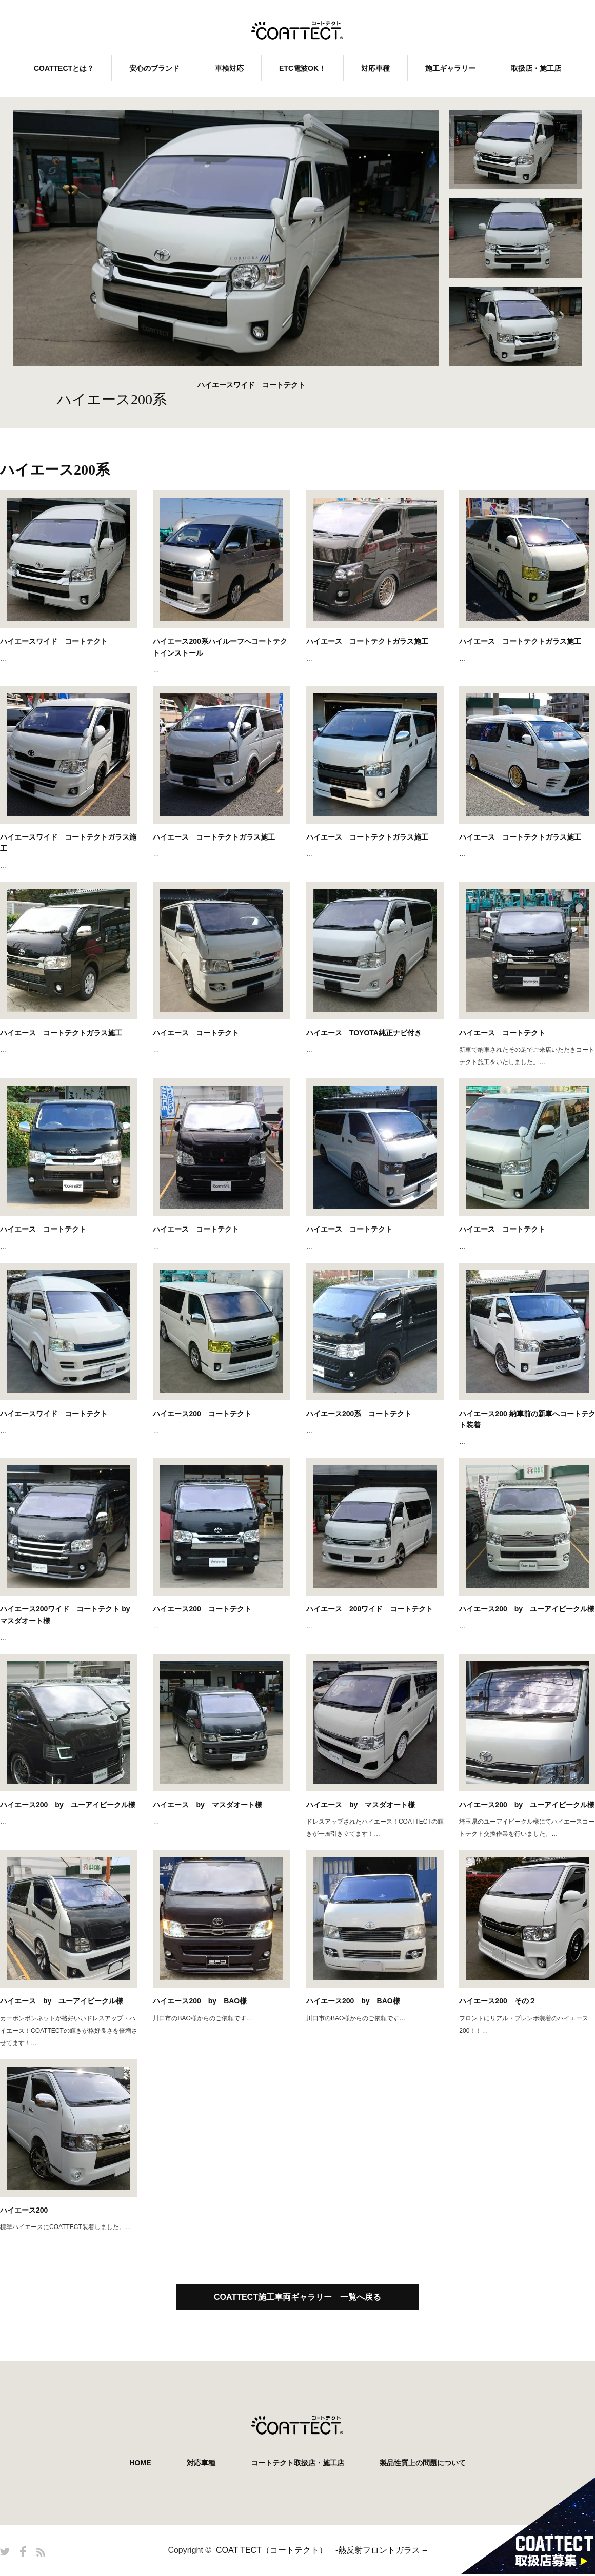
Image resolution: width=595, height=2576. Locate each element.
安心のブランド (154, 68)
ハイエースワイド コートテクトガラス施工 (68, 842)
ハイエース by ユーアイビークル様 (61, 2001)
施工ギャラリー (450, 68)
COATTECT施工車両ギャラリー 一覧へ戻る (297, 2297)
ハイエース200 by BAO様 (200, 2001)
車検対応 (229, 68)
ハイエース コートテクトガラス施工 (367, 641)
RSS (40, 2552)
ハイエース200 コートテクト (202, 1413)
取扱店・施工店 (536, 68)
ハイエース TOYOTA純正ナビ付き (364, 1033)
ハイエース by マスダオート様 (207, 1805)
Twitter (5, 2551)
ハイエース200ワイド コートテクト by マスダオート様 (65, 1614)
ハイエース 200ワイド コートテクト (369, 1609)
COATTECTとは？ (64, 68)
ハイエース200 (24, 2210)
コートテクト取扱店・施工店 (297, 2463)
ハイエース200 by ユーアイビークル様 (67, 1805)
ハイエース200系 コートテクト (358, 1413)
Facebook (23, 2551)
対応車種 (375, 68)
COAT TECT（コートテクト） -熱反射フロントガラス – (321, 2550)
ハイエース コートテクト (196, 1033)
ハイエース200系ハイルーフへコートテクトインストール (220, 647)
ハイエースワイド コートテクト (54, 641)
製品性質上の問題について (423, 2463)
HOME (140, 2463)
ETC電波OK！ (302, 68)
